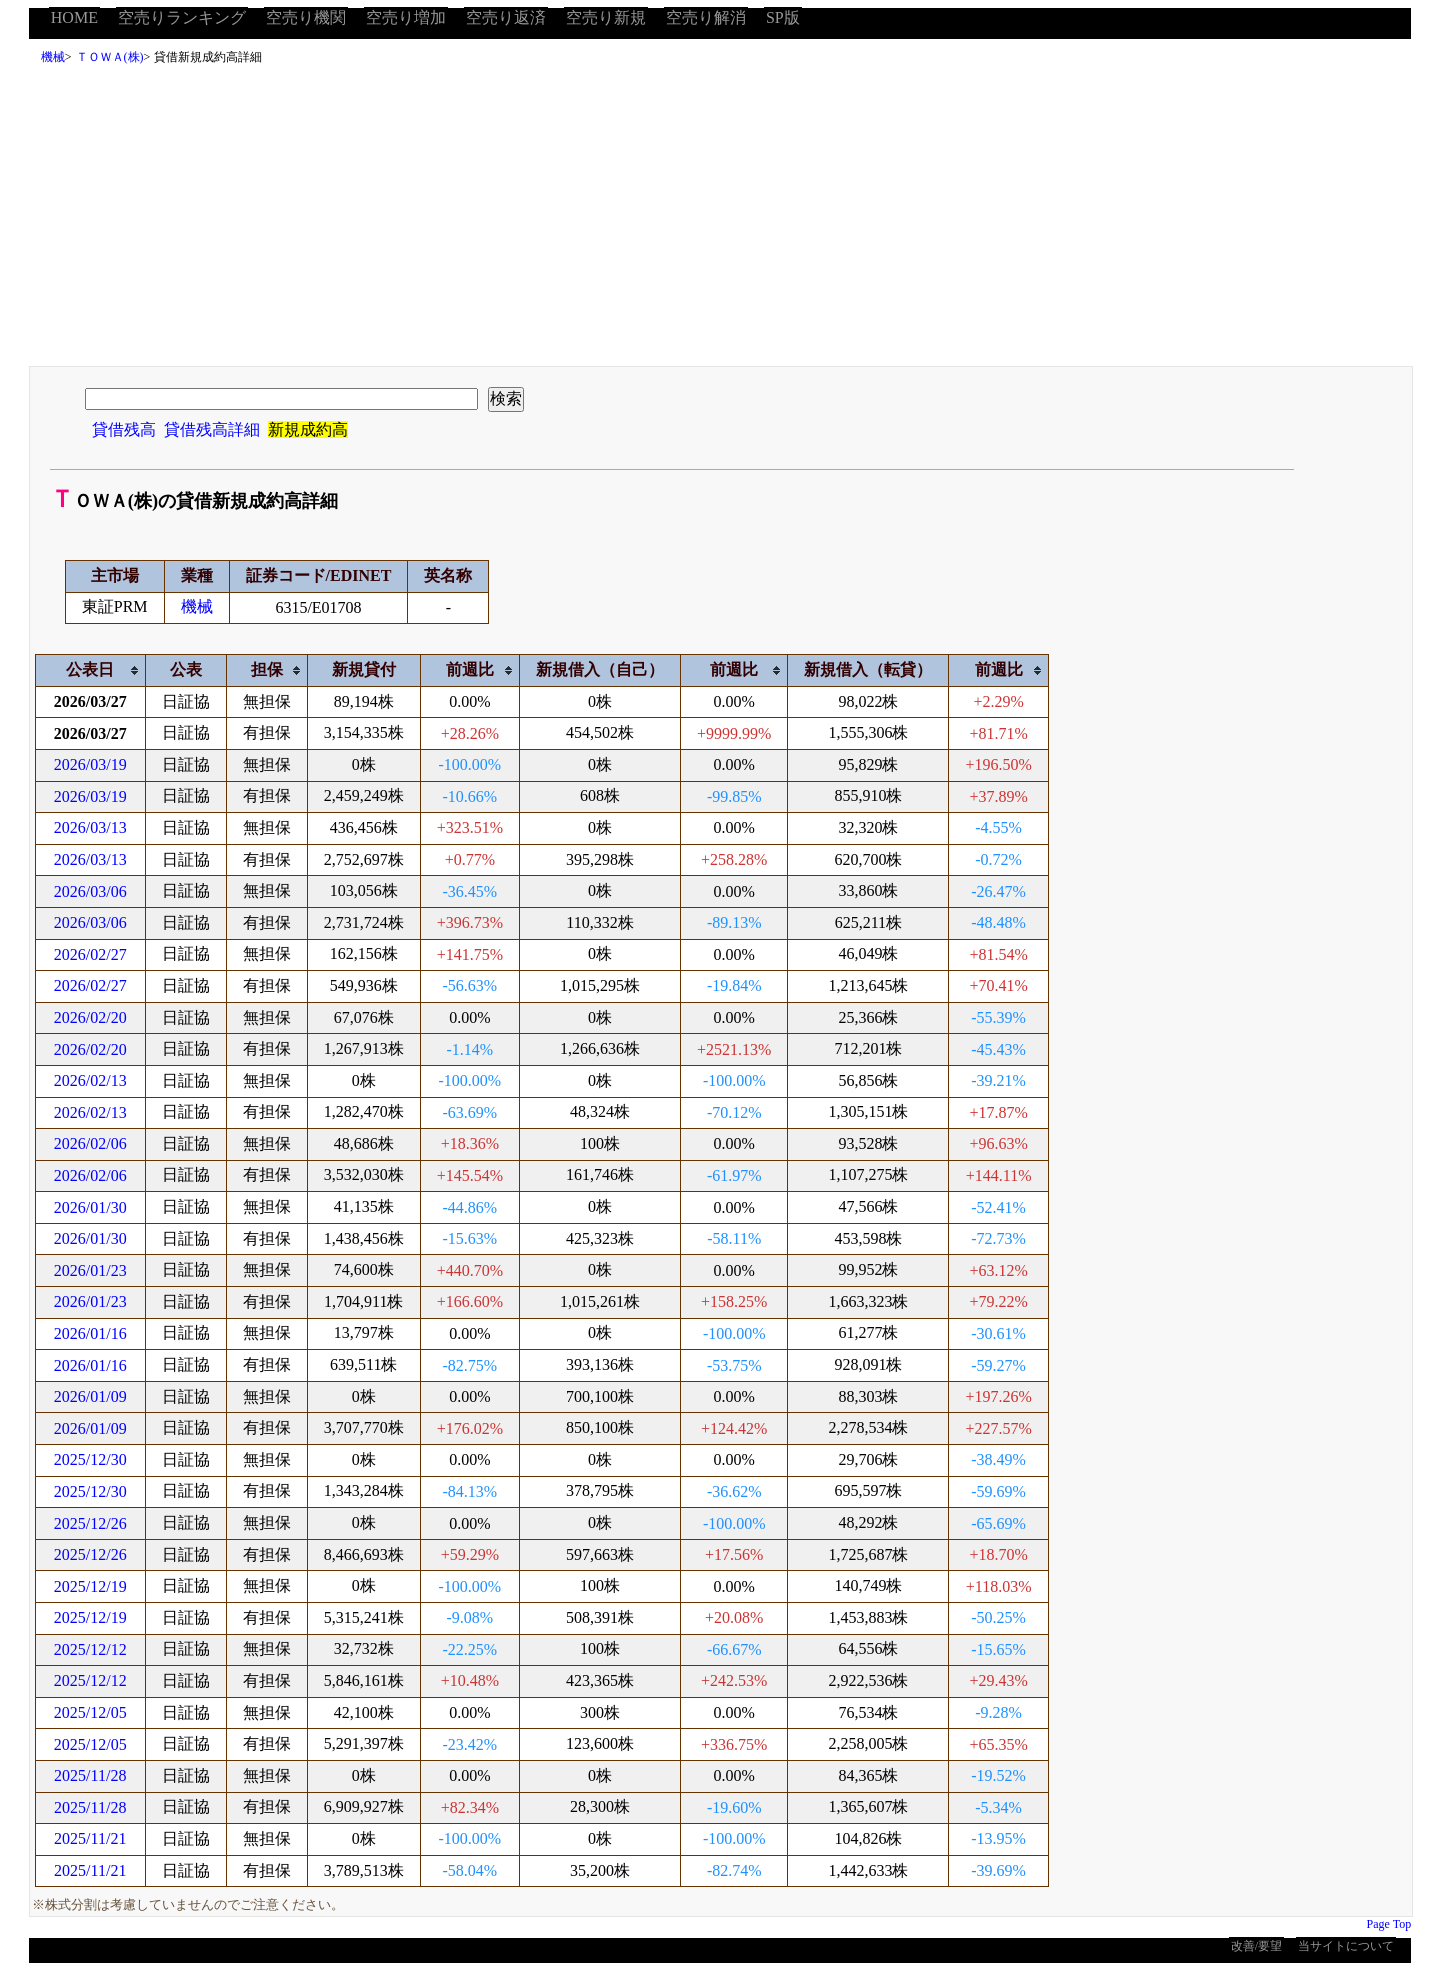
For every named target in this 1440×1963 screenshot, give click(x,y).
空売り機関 (306, 17)
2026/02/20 (90, 1017)
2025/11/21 (90, 1838)
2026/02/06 (90, 1143)
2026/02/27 (90, 954)
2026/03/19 (90, 764)
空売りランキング (182, 17)
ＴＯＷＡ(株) (110, 57)
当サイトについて (1346, 1946)
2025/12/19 (90, 1586)
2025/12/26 (90, 1523)
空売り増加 (406, 17)
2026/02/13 (90, 1080)
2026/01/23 (90, 1270)
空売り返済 (506, 17)
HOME (74, 17)
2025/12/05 (90, 1712)
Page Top (1389, 1924)
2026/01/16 (90, 1333)
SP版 (783, 17)
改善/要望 (1256, 1946)
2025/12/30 (90, 1459)
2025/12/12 (90, 1649)
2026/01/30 (90, 1207)
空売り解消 (706, 17)
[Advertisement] (720, 221)
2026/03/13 (90, 827)
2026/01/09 (90, 1396)
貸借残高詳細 (212, 429)
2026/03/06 (90, 891)
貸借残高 (124, 429)
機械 (53, 57)
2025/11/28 (90, 1775)
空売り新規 (606, 17)
